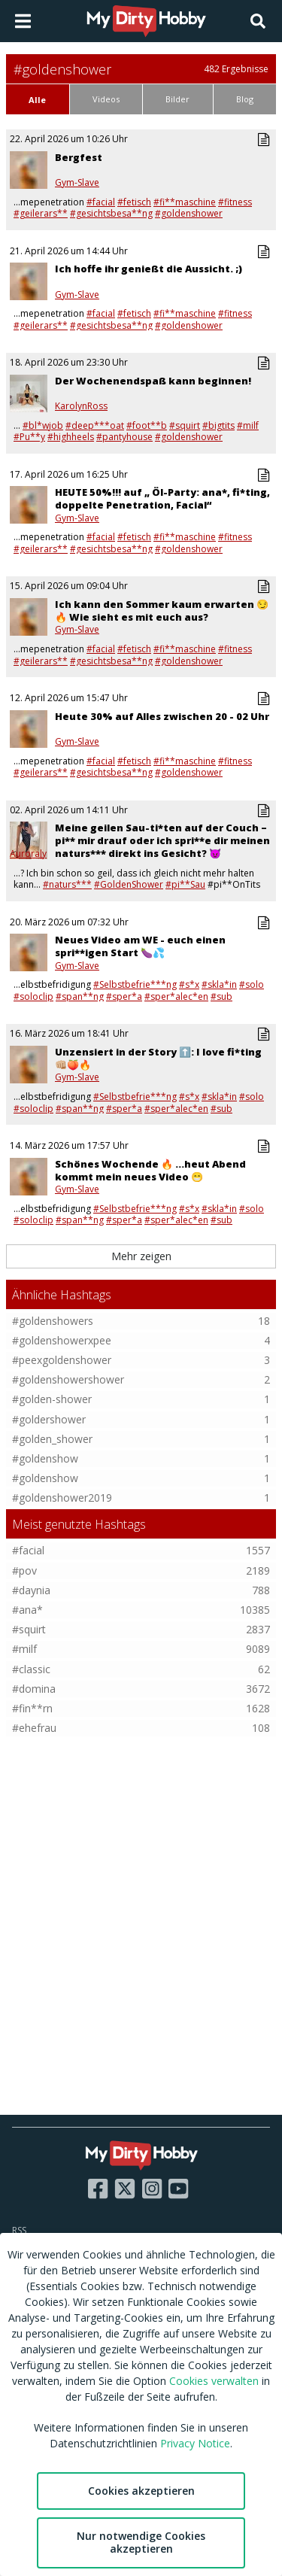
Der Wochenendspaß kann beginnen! (153, 380)
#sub (221, 996)
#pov (24, 1570)
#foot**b (146, 425)
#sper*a (124, 996)
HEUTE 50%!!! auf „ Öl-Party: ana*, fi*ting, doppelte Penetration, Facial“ (162, 498)
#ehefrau (34, 1728)
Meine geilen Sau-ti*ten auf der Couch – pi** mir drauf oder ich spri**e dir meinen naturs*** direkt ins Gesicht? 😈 (162, 840)
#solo (251, 984)
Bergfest (78, 157)
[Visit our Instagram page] (152, 2188)
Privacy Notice (195, 2443)
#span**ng (80, 996)
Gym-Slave (77, 183)
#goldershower (49, 1419)
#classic (31, 1669)
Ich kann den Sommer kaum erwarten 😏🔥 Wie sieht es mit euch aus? (161, 610)
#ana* (27, 1609)
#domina (34, 1688)
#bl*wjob (43, 425)
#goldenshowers (52, 1321)
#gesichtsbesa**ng (111, 213)
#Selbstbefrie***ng (135, 984)
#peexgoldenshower (61, 1360)
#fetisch (134, 202)
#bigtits (218, 425)
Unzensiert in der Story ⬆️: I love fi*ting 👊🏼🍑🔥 (158, 1058)
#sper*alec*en (176, 996)
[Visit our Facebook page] (98, 2188)
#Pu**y (29, 436)
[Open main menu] (23, 21)
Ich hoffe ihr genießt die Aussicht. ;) (148, 268)
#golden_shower (52, 1439)
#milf (248, 425)
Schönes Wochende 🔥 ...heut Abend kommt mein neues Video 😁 (150, 1170)
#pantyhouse (124, 436)
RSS (19, 2230)
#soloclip (33, 996)
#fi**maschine (184, 202)
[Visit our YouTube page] (178, 2188)
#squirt (184, 425)
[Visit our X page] (125, 2188)
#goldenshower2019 (62, 1497)
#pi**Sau (185, 884)
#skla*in (219, 984)
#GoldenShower (128, 884)
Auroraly (28, 854)
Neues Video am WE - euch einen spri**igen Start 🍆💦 (140, 946)
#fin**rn (32, 1708)
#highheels (70, 436)
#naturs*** (67, 884)
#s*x (189, 984)
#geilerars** (41, 213)
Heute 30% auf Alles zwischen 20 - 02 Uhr (162, 716)
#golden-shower (52, 1399)
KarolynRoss (81, 406)
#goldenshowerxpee (61, 1340)
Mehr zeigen (141, 1256)
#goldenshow (45, 1458)
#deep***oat (94, 425)
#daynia (31, 1590)
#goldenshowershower (68, 1379)
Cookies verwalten (214, 2381)
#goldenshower (189, 213)
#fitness (235, 202)
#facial (100, 202)
